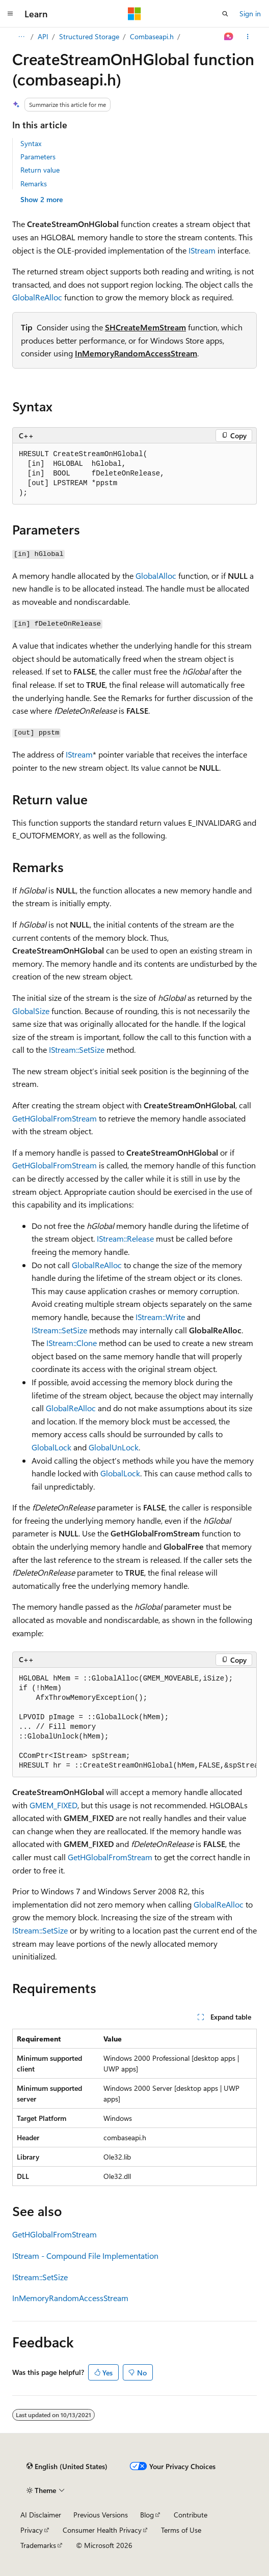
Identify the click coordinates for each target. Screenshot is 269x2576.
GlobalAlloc (156, 575)
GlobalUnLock (114, 1447)
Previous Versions (100, 2514)
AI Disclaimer (40, 2514)
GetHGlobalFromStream (54, 1118)
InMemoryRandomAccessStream (136, 353)
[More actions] (248, 37)
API (43, 36)
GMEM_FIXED (53, 1805)
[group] (134, 1722)
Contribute (190, 2514)
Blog (147, 2514)
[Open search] (225, 14)
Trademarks (38, 2545)
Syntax (30, 143)
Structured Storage (89, 36)
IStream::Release (125, 1238)
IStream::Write (160, 1316)
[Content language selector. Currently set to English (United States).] (67, 2466)
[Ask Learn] (229, 37)
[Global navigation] (10, 14)
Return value (40, 170)
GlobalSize (30, 1010)
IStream (202, 250)
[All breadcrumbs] (21, 37)
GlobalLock (51, 1447)
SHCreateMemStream (145, 327)
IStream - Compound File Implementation (85, 2255)
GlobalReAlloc (37, 297)
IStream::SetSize (76, 1049)
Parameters (38, 156)
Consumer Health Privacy (102, 2530)
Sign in (250, 13)
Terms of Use (181, 2530)
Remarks (33, 183)
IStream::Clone (71, 1342)
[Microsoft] (134, 13)
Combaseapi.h (152, 36)
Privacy (31, 2530)
